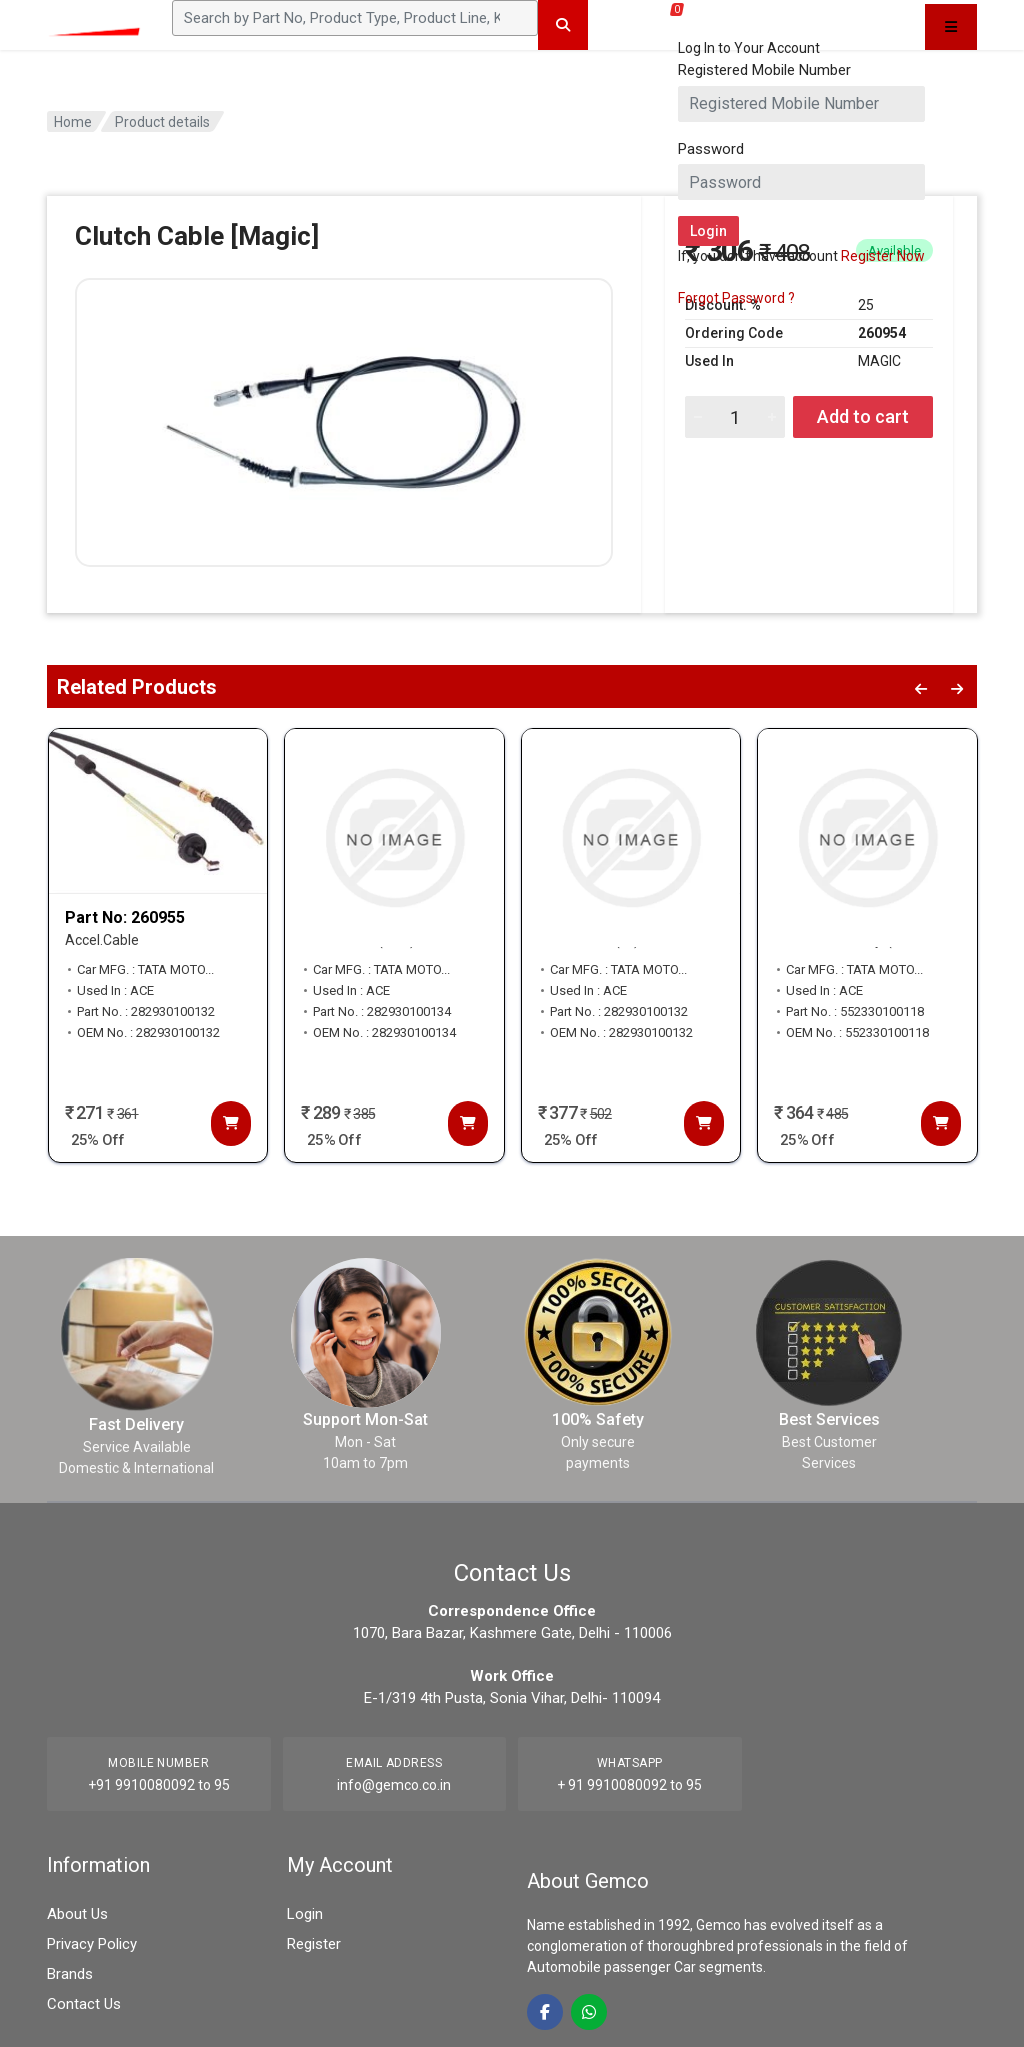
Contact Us (84, 2004)
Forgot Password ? (736, 298)
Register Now (883, 256)
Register (314, 1944)
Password (711, 149)
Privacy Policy (92, 1944)
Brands (70, 1974)
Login (305, 1914)
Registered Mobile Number (764, 70)
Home (73, 122)
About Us (77, 1914)
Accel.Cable (102, 940)
